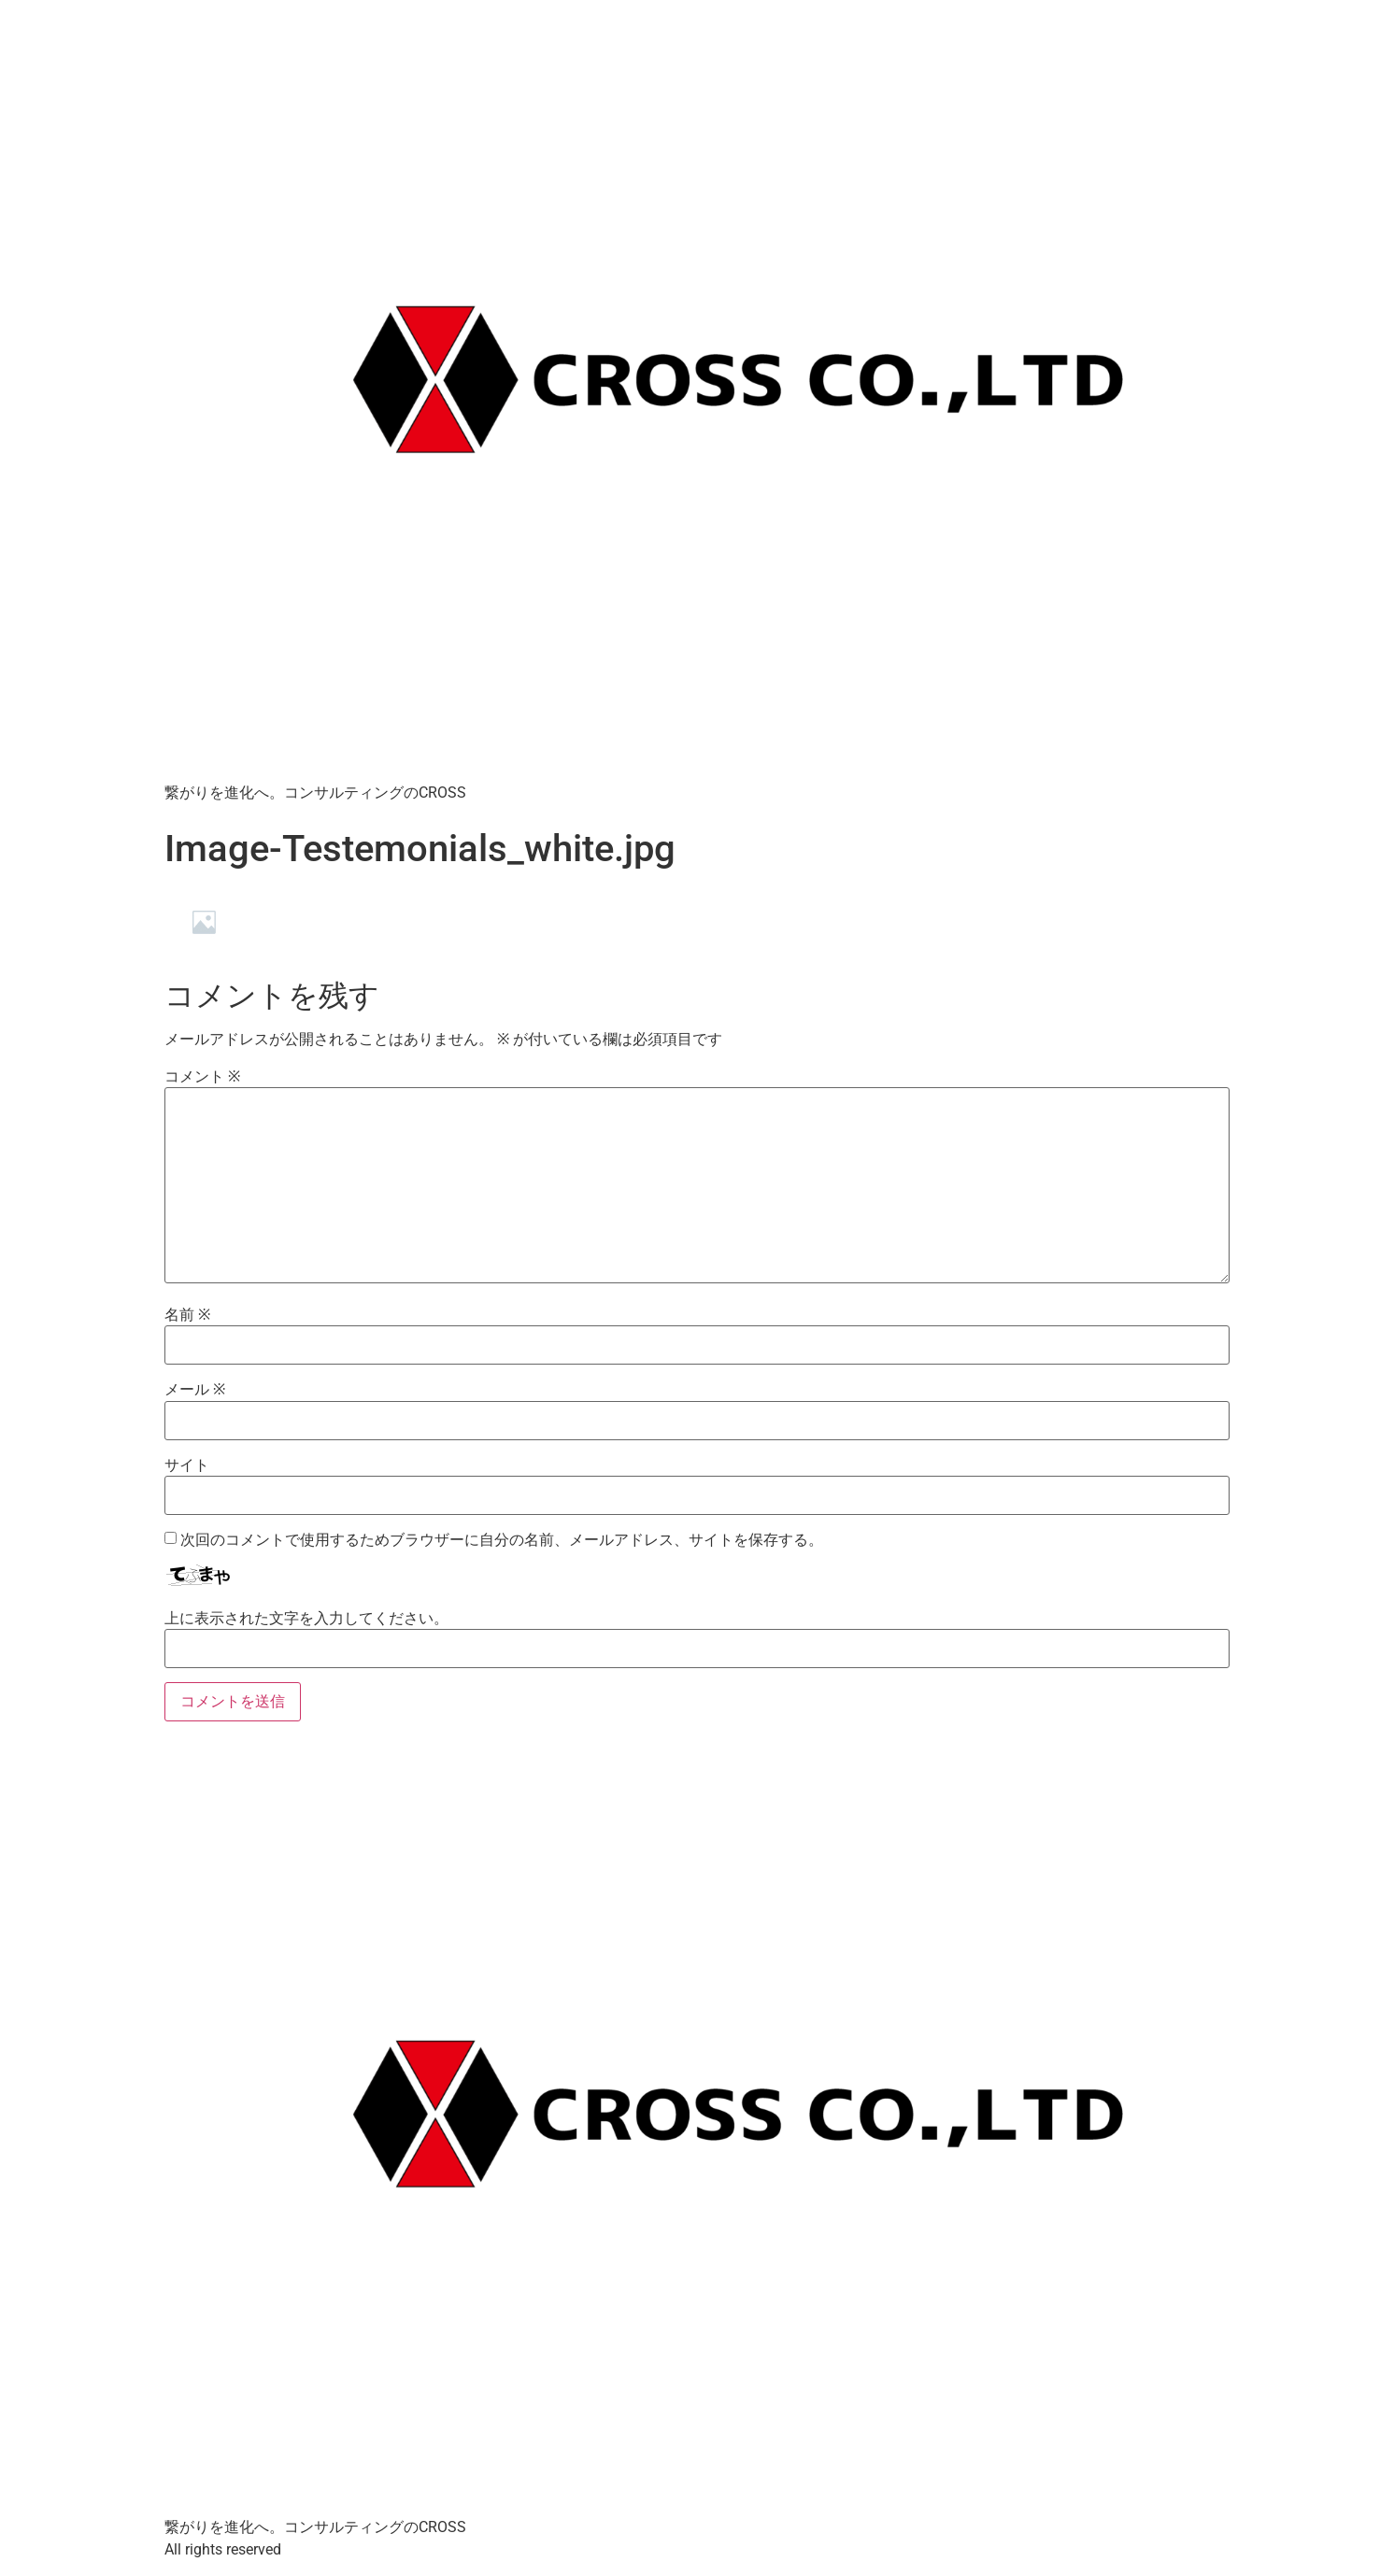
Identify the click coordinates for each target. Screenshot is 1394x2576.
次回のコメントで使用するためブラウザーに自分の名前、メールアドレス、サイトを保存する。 (501, 1540)
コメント (202, 1076)
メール (194, 1389)
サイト (186, 1465)
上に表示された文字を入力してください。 (306, 1618)
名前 (187, 1315)
